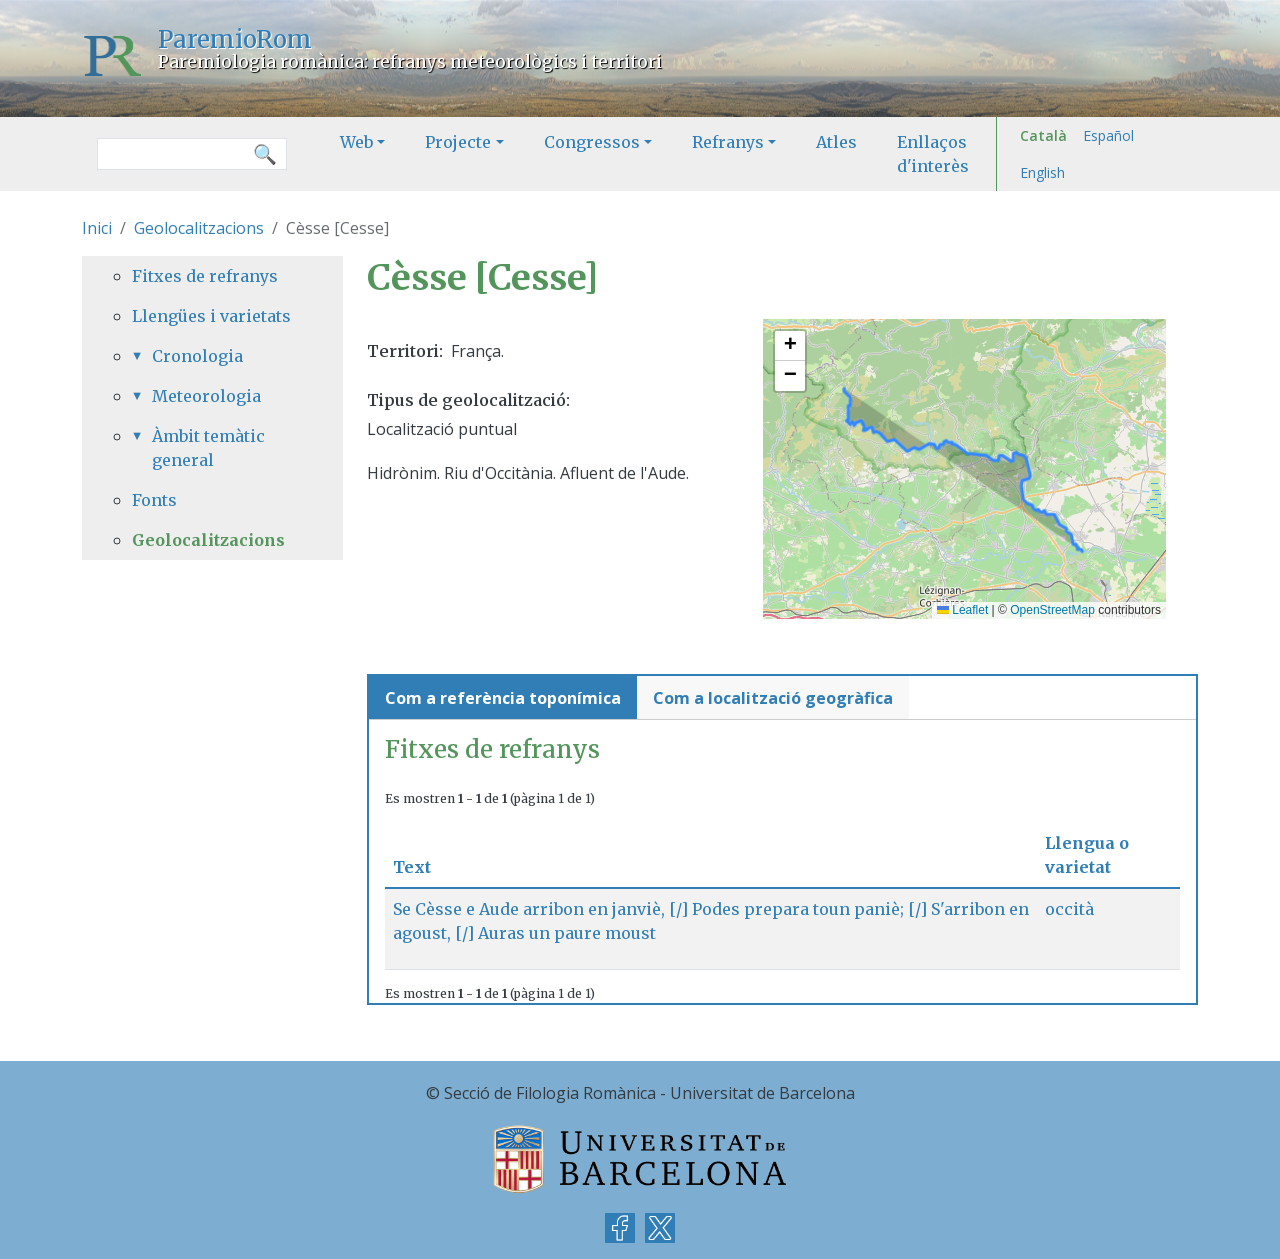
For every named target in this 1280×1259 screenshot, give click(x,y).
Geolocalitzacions (199, 228)
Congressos (592, 142)
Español (1108, 135)
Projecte (458, 142)
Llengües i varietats (211, 316)
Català (1043, 135)
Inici (97, 228)
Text (420, 867)
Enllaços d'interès (933, 154)
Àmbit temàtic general (208, 448)
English (1042, 172)
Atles (836, 142)
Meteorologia (206, 396)
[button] (790, 346)
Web (356, 142)
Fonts (154, 500)
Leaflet (962, 610)
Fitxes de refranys (205, 276)
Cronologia (197, 356)
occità (1069, 909)
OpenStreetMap (1052, 610)
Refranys (728, 142)
